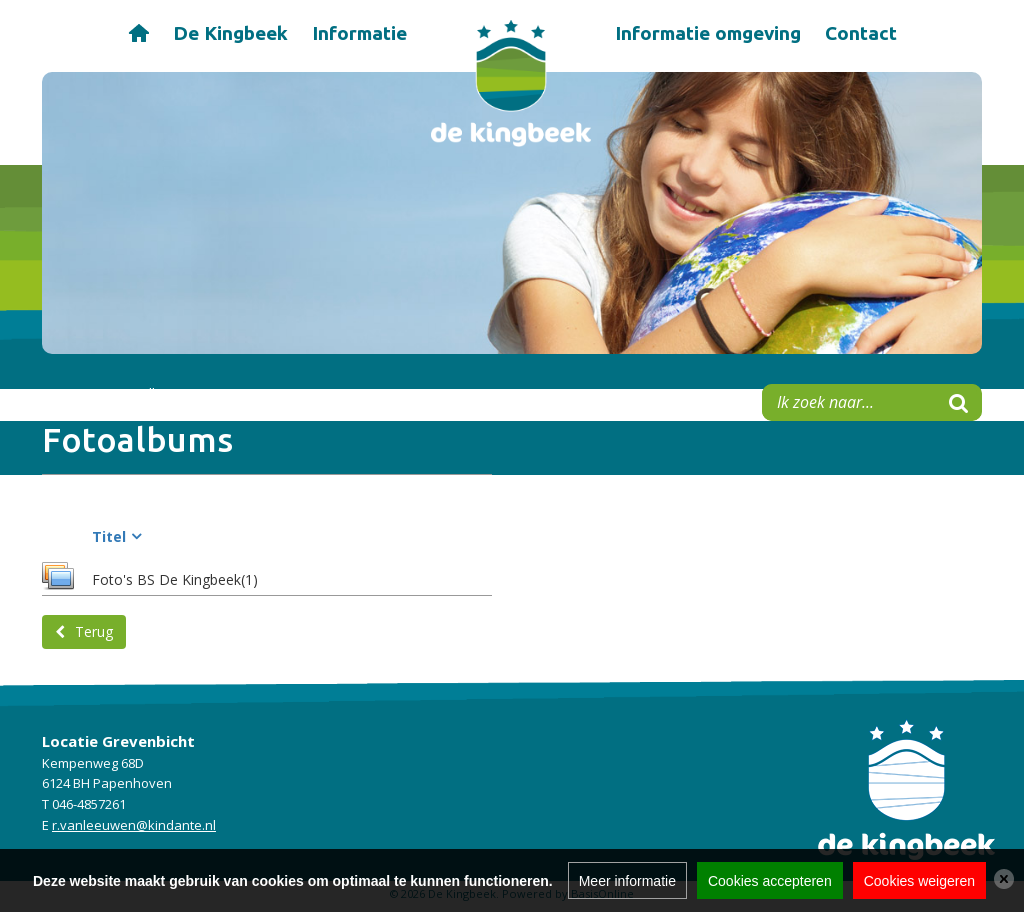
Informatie (359, 33)
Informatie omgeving (708, 33)
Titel (109, 536)
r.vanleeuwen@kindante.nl (134, 825)
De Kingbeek (230, 33)
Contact (861, 33)
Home (138, 31)
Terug (94, 631)
